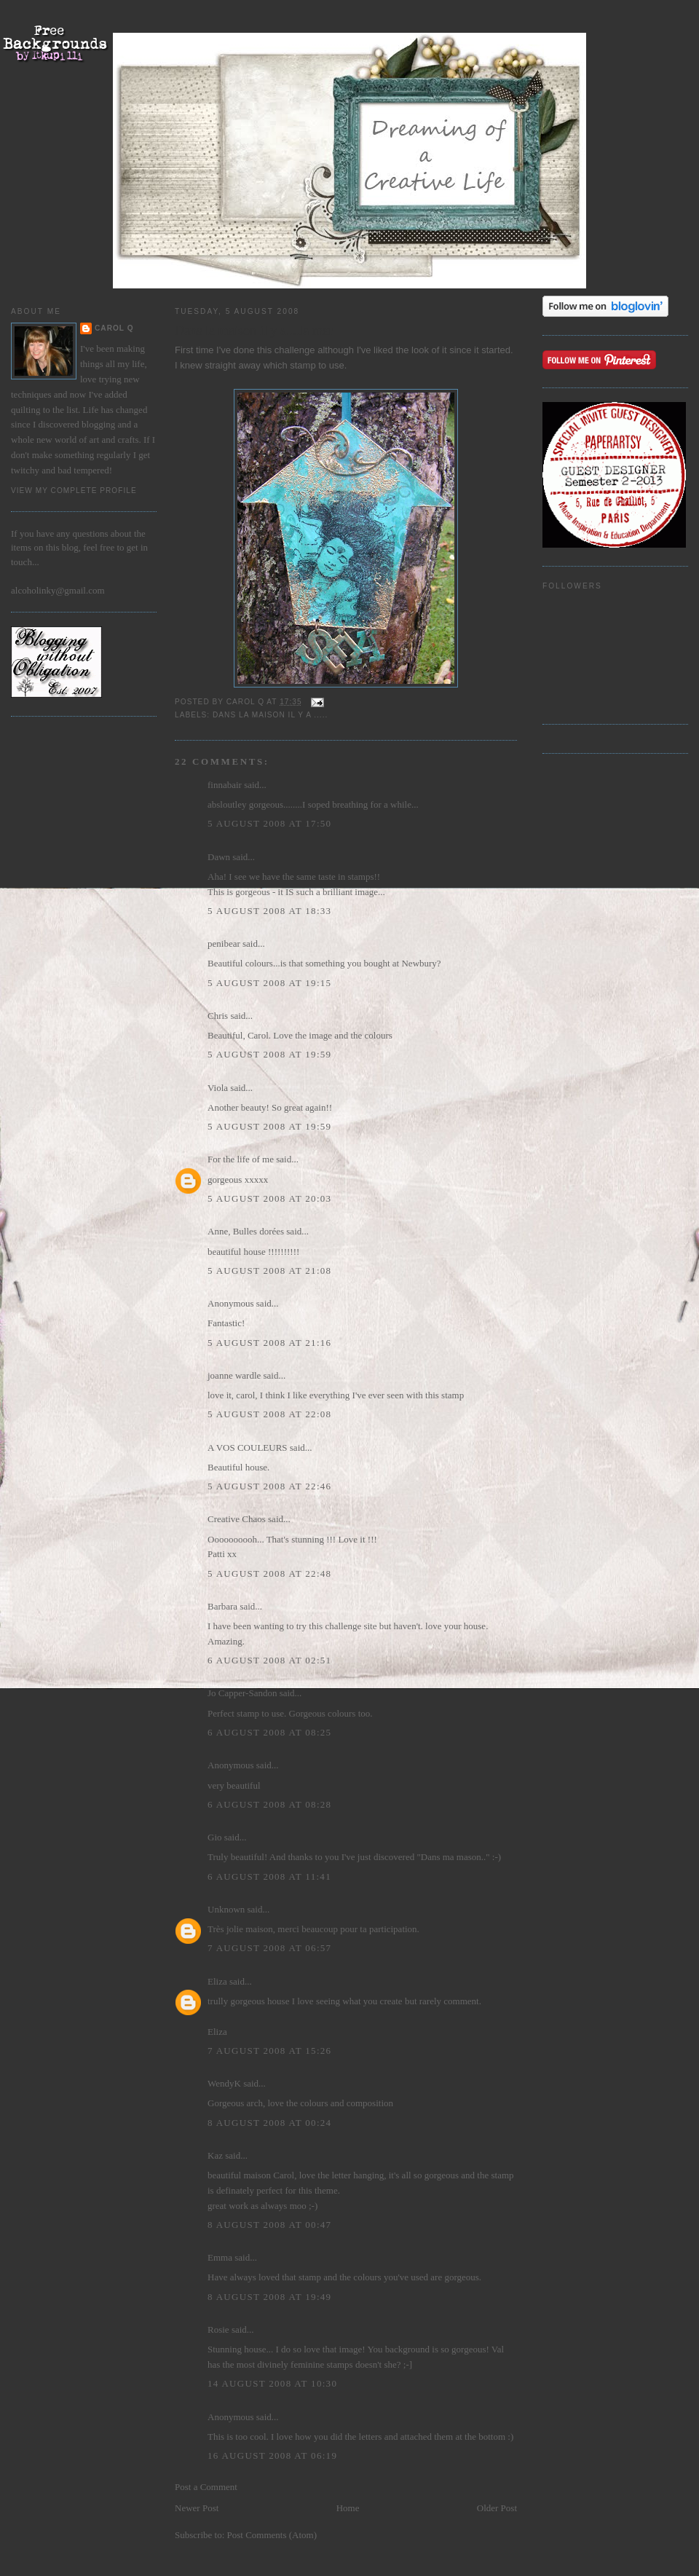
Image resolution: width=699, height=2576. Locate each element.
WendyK (224, 2083)
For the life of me (241, 1159)
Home (348, 2507)
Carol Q (114, 328)
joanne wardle (234, 1375)
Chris (218, 1015)
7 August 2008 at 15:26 (269, 2050)
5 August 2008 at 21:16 (269, 1342)
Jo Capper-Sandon (242, 1692)
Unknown (226, 1909)
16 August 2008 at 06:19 (272, 2455)
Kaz (215, 2155)
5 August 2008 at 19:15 (269, 982)
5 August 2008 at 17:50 (269, 823)
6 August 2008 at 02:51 (269, 1660)
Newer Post (196, 2507)
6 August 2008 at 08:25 (269, 1732)
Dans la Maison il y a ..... (270, 715)
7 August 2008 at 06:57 (269, 1947)
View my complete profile (74, 491)
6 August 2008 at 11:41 (269, 1876)
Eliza (217, 1981)
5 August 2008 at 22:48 (269, 1573)
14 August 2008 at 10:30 (272, 2383)
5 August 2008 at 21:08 (269, 1270)
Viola (219, 1087)
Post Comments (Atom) (272, 2534)
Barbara (222, 1606)
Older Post (497, 2507)
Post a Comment (206, 2486)
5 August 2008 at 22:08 (269, 1414)
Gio (215, 1837)
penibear (224, 943)
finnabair (225, 784)
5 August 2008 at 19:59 (269, 1054)
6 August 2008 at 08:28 (269, 1804)
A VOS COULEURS (248, 1447)
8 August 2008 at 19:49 (269, 2296)
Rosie (218, 2329)
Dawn (219, 856)
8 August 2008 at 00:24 (269, 2122)
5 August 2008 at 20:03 (269, 1198)
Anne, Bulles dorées (246, 1231)
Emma (220, 2257)
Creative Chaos (237, 1518)
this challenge (287, 349)
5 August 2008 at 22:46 (269, 1486)
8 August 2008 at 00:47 (269, 2224)
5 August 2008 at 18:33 (269, 910)
